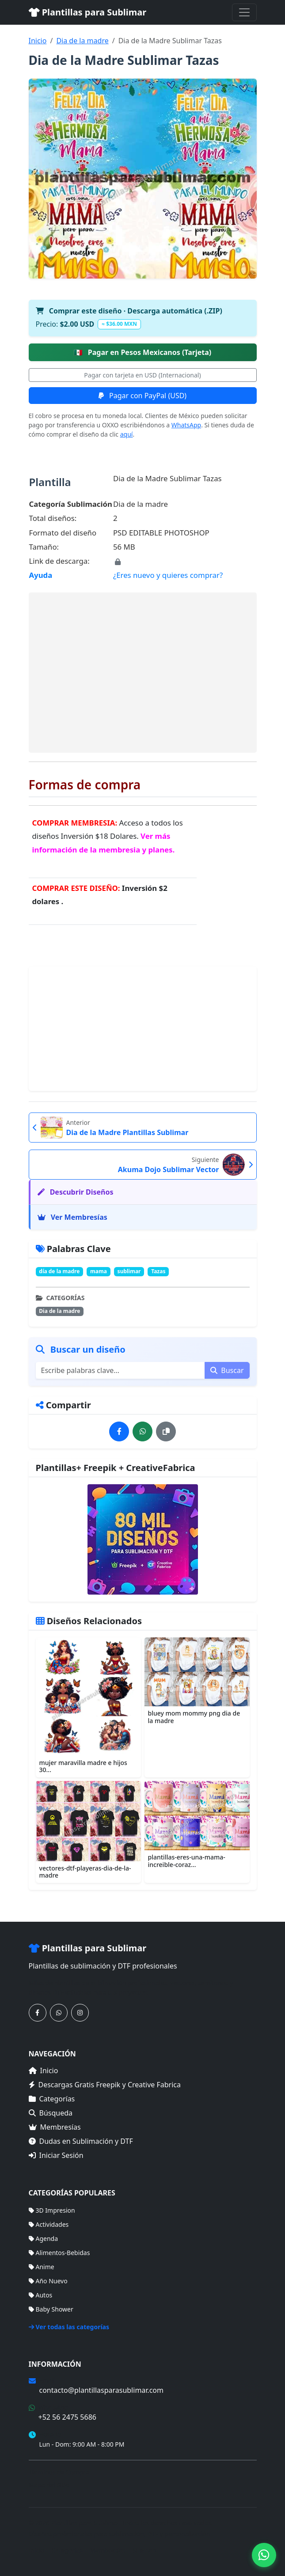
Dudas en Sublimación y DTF (81, 2141)
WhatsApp (186, 425)
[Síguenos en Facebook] (37, 2013)
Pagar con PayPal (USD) (142, 395)
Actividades (49, 2224)
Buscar (226, 1370)
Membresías (55, 2127)
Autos (41, 2295)
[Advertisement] (142, 672)
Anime (41, 2267)
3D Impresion (52, 2210)
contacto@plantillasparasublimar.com (101, 2390)
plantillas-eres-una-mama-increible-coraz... (186, 1861)
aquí (126, 434)
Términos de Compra (59, 2472)
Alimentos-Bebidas (59, 2252)
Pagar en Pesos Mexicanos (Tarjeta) (143, 352)
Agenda (43, 2238)
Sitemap (144, 2550)
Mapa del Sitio (49, 2485)
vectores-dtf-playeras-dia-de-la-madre (85, 1872)
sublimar (129, 1271)
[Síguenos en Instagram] (80, 2013)
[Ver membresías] (143, 1539)
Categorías (52, 2099)
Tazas (158, 1271)
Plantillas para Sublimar (88, 12)
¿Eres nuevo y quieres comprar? (168, 575)
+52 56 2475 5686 (67, 2417)
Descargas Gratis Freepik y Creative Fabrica (105, 2084)
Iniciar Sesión (56, 2155)
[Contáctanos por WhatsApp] (59, 2013)
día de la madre (59, 1271)
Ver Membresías (72, 1217)
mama (98, 1271)
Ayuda (41, 575)
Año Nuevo (48, 2281)
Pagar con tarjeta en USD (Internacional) (142, 375)
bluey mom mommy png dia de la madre (194, 1717)
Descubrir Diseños (76, 1192)
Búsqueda (51, 2113)
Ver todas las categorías (69, 2327)
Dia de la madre (82, 40)
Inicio (38, 40)
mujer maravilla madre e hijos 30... (83, 1766)
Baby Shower (51, 2309)
